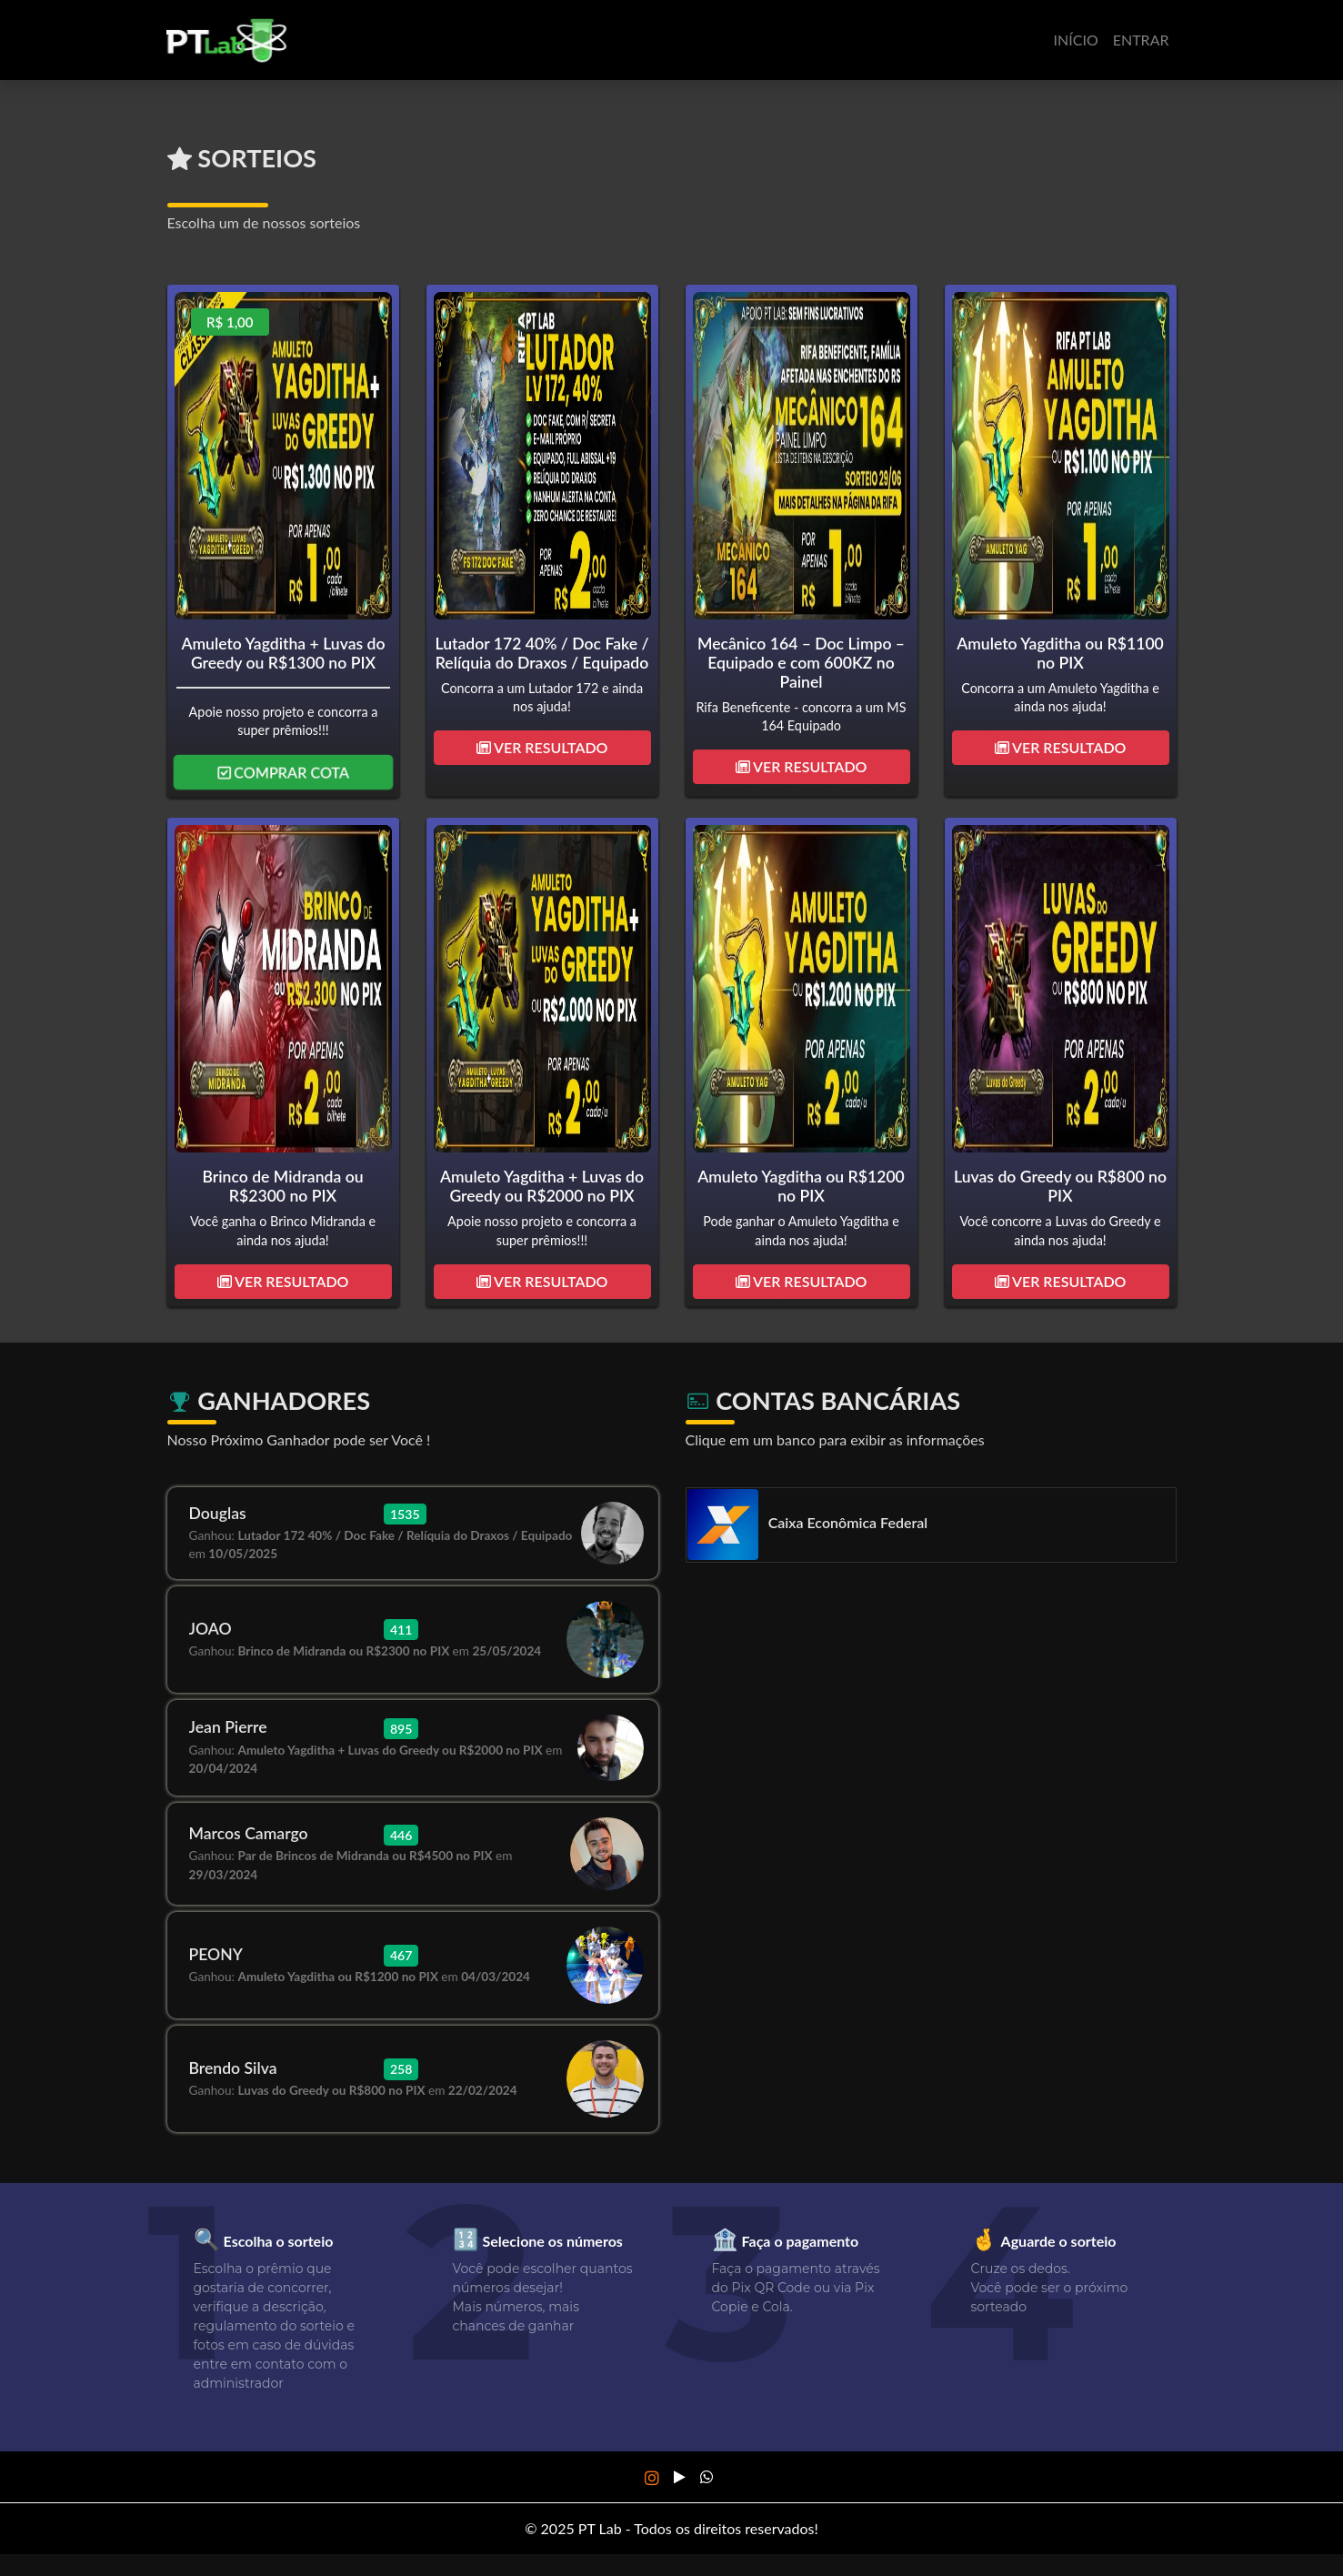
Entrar (1141, 39)
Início (1076, 39)
